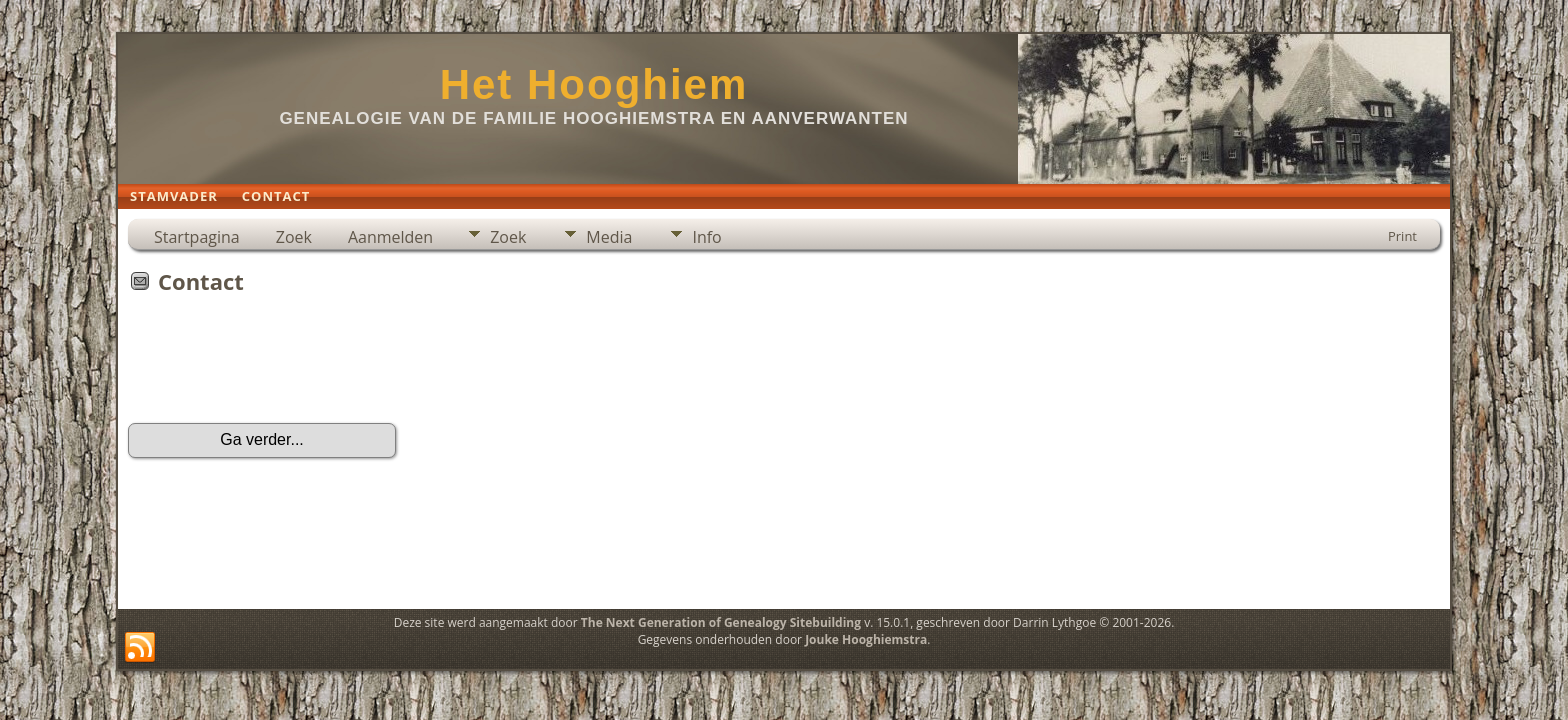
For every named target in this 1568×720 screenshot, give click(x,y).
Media (609, 237)
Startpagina (197, 237)
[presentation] (280, 365)
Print (1402, 236)
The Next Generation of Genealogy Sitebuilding (721, 622)
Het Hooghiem (594, 84)
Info (706, 237)
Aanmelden (390, 237)
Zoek (294, 237)
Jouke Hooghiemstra (866, 639)
